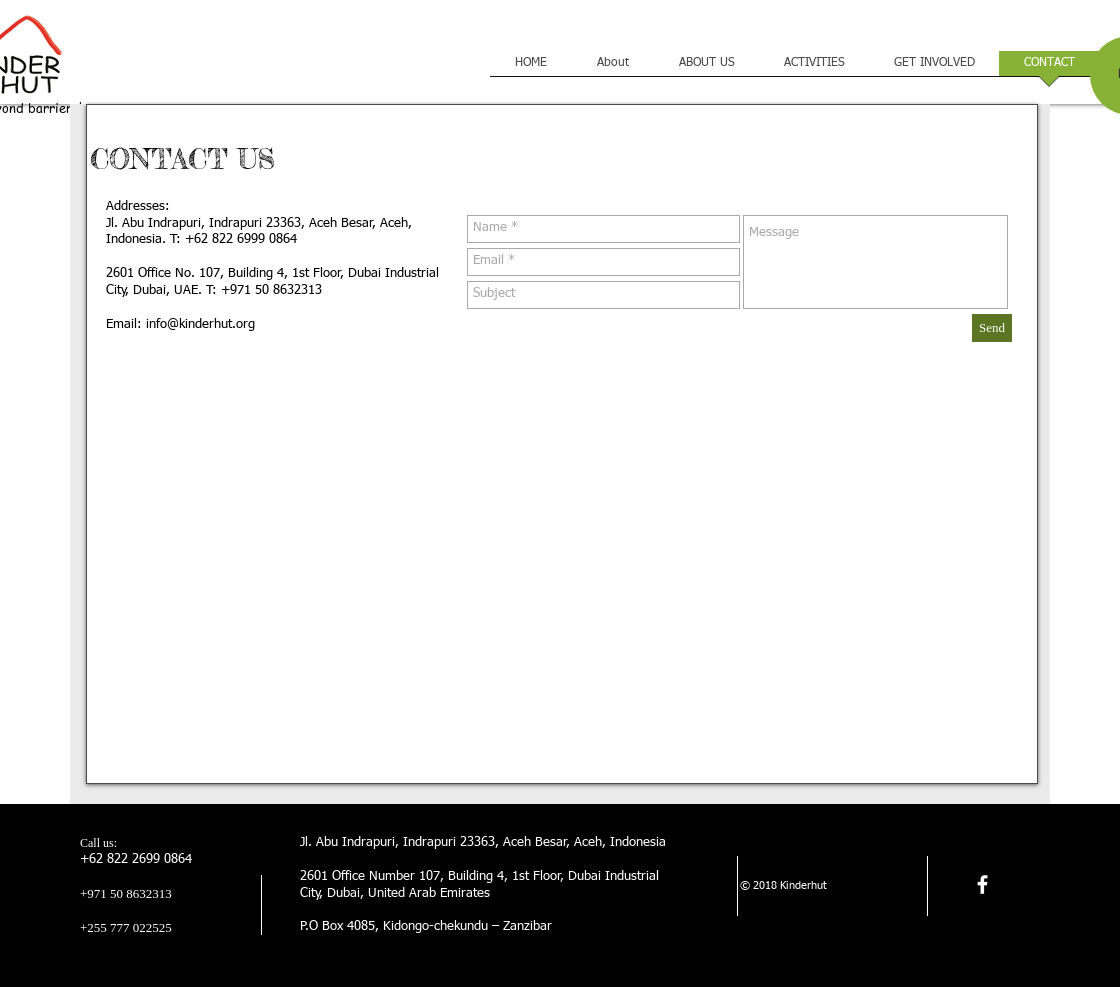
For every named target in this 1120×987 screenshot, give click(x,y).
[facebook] (982, 884)
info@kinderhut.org (200, 324)
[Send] (992, 328)
